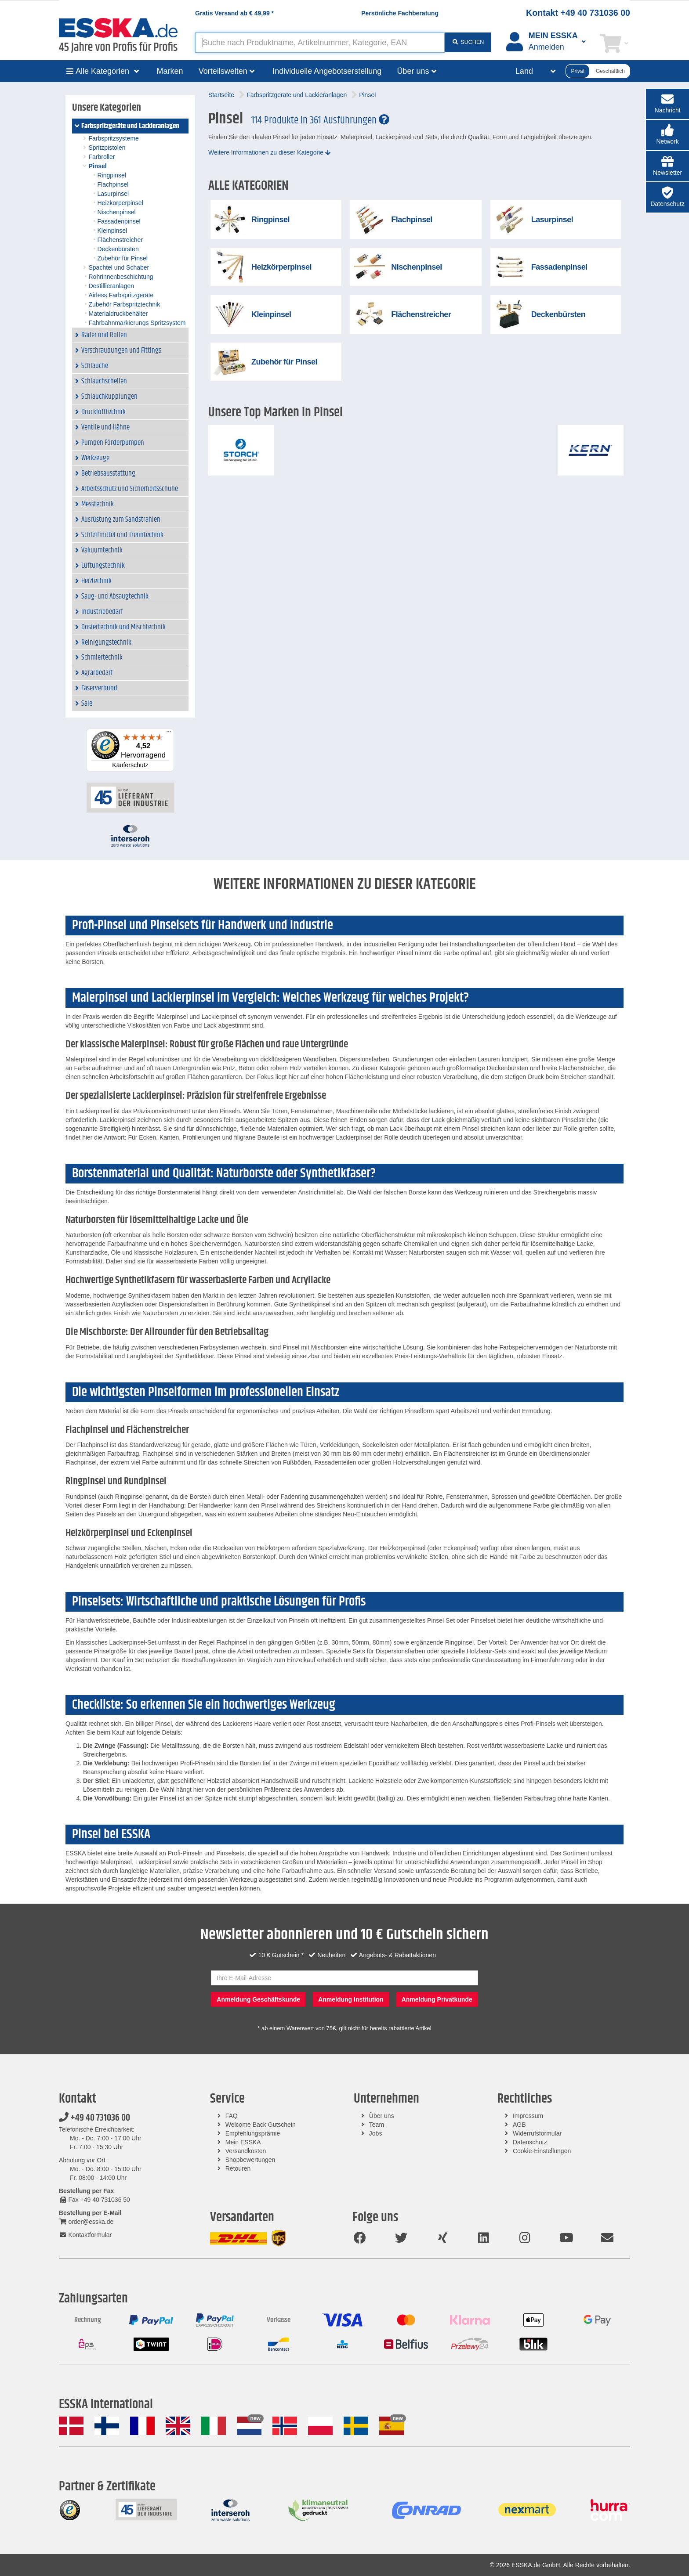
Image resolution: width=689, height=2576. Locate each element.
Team (376, 2124)
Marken (170, 71)
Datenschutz (530, 2142)
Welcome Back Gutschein (260, 2124)
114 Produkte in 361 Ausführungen (320, 120)
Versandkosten (245, 2150)
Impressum (528, 2115)
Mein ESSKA (243, 2142)
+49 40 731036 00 (94, 2118)
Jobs (375, 2133)
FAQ (231, 2115)
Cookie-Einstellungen (542, 2150)
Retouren (238, 2168)
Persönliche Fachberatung (400, 13)
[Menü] (168, 734)
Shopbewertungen (250, 2159)
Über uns (381, 2115)
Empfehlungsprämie (252, 2133)
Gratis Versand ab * (234, 13)
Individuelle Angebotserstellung (326, 71)
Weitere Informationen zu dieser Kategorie (269, 152)
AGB (519, 2124)
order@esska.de (86, 2221)
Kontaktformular (85, 2234)
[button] (667, 135)
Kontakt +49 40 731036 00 (578, 13)
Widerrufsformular (537, 2133)
